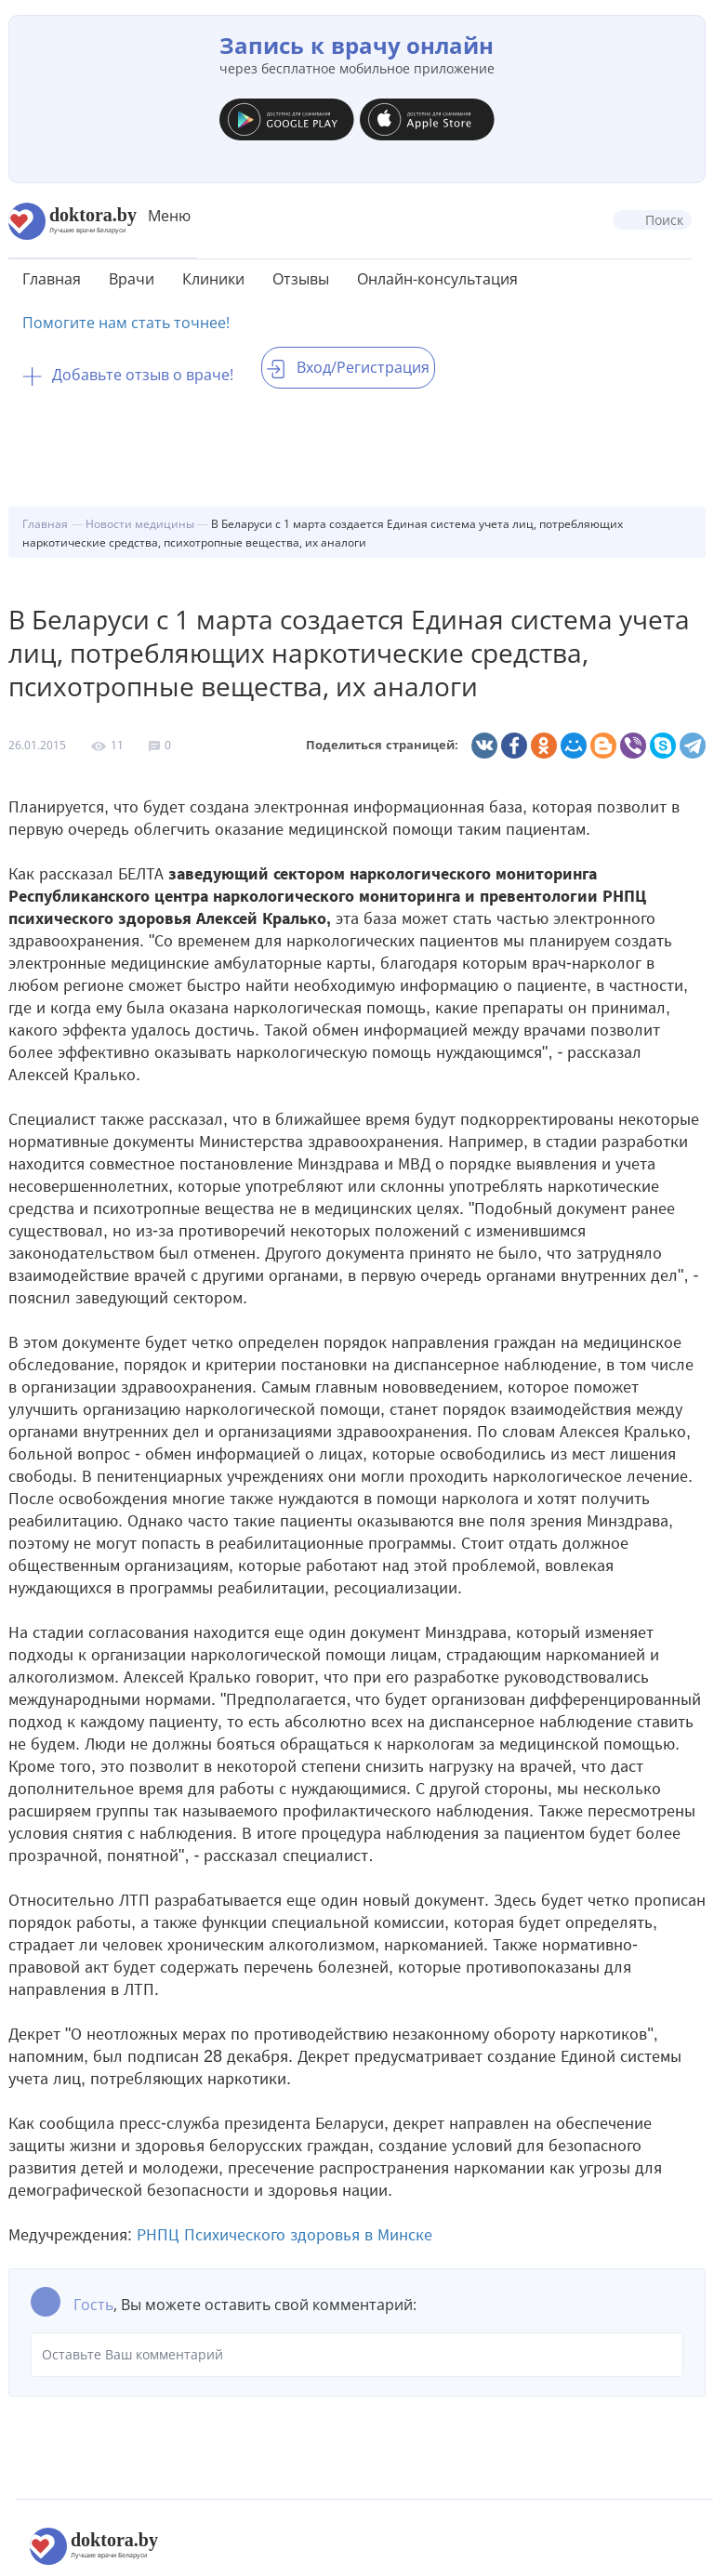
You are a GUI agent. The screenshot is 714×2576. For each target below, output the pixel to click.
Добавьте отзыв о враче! (127, 374)
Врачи (131, 279)
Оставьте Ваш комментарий (357, 2354)
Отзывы (300, 279)
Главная (51, 279)
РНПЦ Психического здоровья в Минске (284, 2235)
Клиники (213, 279)
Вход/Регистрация (348, 367)
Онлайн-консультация (437, 279)
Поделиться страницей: (382, 745)
